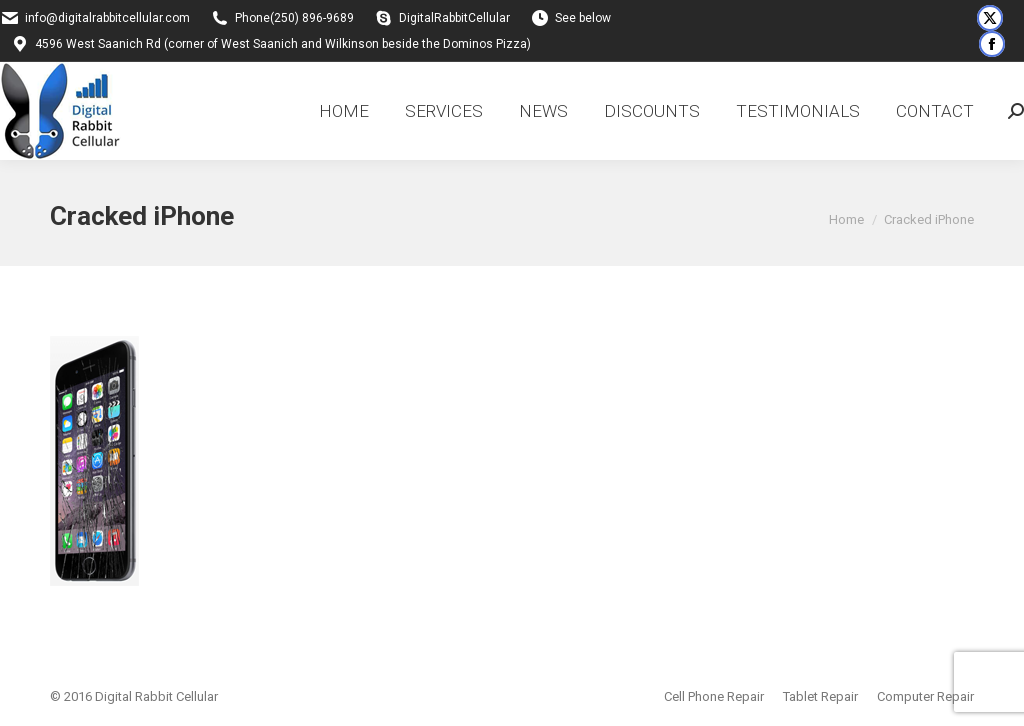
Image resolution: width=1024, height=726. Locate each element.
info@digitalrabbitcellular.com (107, 18)
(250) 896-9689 (312, 18)
